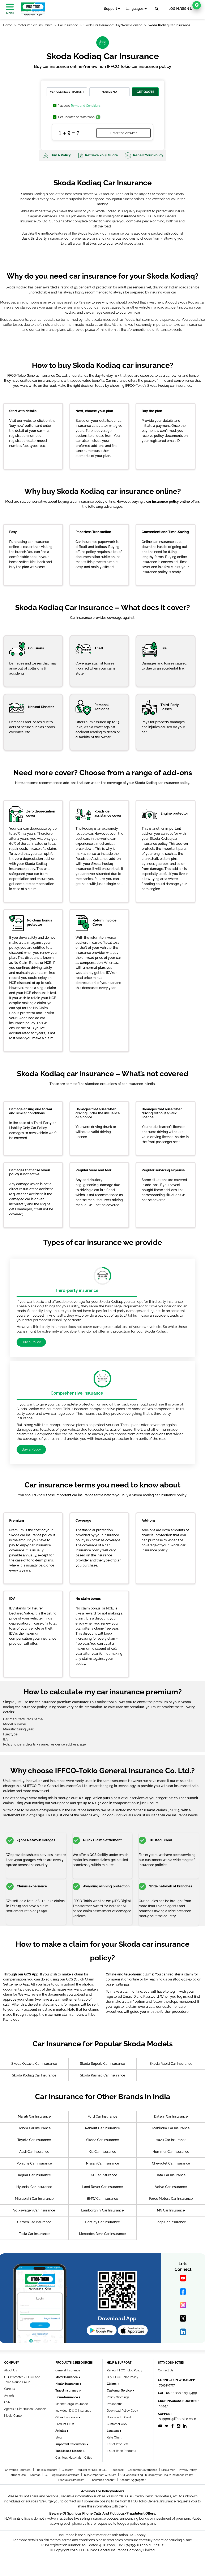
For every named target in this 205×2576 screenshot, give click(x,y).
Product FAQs (64, 2424)
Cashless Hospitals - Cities (73, 2457)
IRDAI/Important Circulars (100, 2474)
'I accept (79, 105)
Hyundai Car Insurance (34, 2187)
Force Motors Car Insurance (171, 2199)
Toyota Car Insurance (34, 2140)
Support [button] (110, 9)
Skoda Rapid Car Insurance (171, 2064)
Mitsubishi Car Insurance (34, 2199)
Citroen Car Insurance (34, 2222)
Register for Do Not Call (92, 2469)
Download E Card (119, 2417)
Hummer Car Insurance (171, 2152)
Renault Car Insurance (102, 2128)
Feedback (117, 2469)
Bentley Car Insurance (102, 2222)
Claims (112, 2383)
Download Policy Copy (122, 2410)
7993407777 (167, 2385)
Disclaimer (168, 2469)
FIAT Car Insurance (102, 2175)
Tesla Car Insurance (34, 2234)
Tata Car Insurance (170, 2175)
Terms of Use (17, 2474)
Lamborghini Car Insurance (102, 2210)
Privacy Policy (188, 2469)
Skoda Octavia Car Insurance (34, 2064)
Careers (9, 2388)
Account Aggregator (133, 2479)
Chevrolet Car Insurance (171, 2163)
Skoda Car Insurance (102, 2140)
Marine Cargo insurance (71, 2404)
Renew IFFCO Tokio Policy (124, 2370)
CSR (7, 2402)
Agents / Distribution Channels (25, 2409)
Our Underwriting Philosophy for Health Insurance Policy (156, 2474)
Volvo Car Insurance (171, 2187)
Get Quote (145, 92)
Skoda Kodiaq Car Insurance (34, 2075)
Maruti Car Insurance (34, 2116)
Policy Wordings (118, 2397)
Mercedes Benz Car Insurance (102, 2234)
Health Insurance (67, 2383)
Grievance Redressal (18, 2469)
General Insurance (67, 2370)
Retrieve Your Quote (97, 155)
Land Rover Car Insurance (102, 2187)
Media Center (13, 2415)
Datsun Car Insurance (171, 2116)
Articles (61, 2430)
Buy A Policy (56, 155)
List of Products (117, 2444)
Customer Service (119, 2390)
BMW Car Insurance (102, 2199)
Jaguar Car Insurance (34, 2175)
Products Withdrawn (71, 2479)
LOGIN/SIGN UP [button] (181, 9)
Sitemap (35, 2474)
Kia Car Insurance (102, 2152)
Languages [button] (135, 9)
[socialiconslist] (160, 2426)
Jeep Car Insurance (171, 2222)
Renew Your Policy (143, 155)
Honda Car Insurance (34, 2128)
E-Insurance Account (102, 2479)
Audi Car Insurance (34, 2152)
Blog (58, 2437)
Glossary (67, 2469)
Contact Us (166, 2370)
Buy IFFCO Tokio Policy (122, 2377)
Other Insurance (66, 2417)
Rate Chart (114, 2437)
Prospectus (114, 2404)
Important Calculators (70, 2444)
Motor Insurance (66, 2377)
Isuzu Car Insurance (170, 2140)
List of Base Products (121, 2451)
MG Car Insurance (171, 2210)
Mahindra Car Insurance (170, 2128)
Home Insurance (66, 2397)
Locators (113, 2430)
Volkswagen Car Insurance (34, 2210)
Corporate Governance (143, 2469)
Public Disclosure (46, 2469)
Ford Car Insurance (102, 2116)
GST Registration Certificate (62, 2474)
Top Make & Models (69, 2451)
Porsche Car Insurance (34, 2163)
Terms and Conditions (86, 105)
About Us (10, 2370)
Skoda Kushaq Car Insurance (102, 2075)
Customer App (117, 2424)
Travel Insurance (67, 2390)
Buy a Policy (31, 1342)
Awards (9, 2395)
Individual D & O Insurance (73, 2410)
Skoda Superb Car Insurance (102, 2064)
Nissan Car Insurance (102, 2163)
